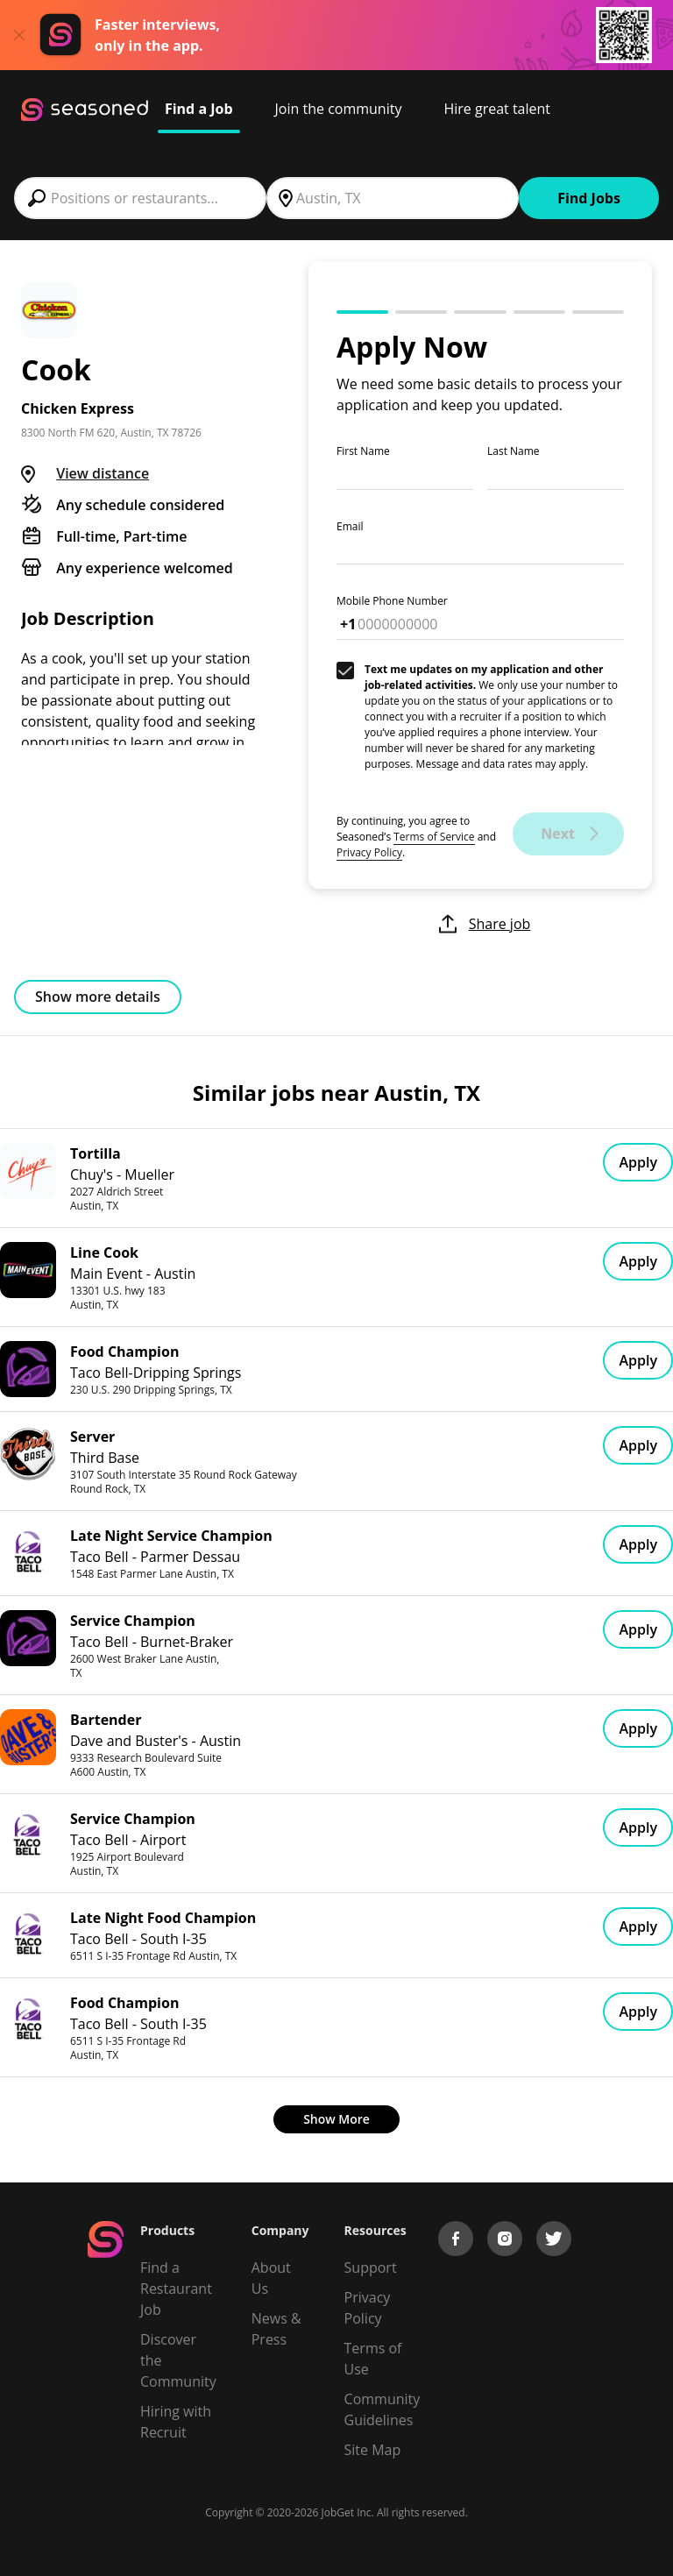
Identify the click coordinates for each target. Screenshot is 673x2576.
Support (370, 2267)
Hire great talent (496, 108)
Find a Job (199, 108)
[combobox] (140, 198)
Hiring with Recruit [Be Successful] (175, 2422)
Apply (638, 1162)
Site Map (372, 2449)
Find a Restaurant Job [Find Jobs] (176, 2288)
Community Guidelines (382, 2409)
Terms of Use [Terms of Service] (373, 2358)
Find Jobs (588, 198)
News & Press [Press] (276, 2329)
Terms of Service (433, 836)
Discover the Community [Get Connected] (178, 2360)
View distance (102, 473)
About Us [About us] (271, 2278)
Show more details (97, 996)
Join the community (338, 108)
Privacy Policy (369, 852)
